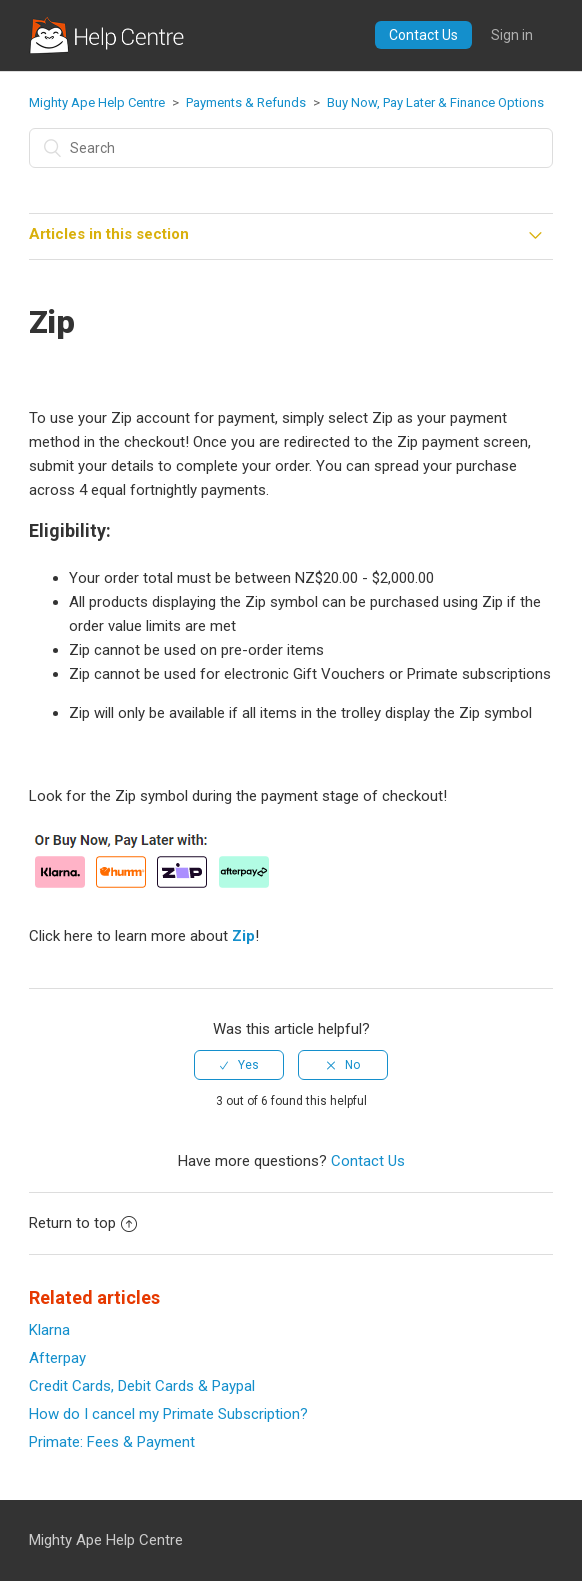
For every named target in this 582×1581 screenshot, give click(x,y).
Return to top (83, 1223)
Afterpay (57, 1358)
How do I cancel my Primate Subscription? (168, 1414)
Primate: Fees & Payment (112, 1442)
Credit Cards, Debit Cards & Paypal (142, 1386)
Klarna (49, 1330)
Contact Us (423, 35)
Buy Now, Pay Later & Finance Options (435, 102)
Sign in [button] (512, 35)
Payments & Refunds (246, 102)
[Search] (291, 148)
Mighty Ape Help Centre (97, 102)
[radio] (239, 1065)
